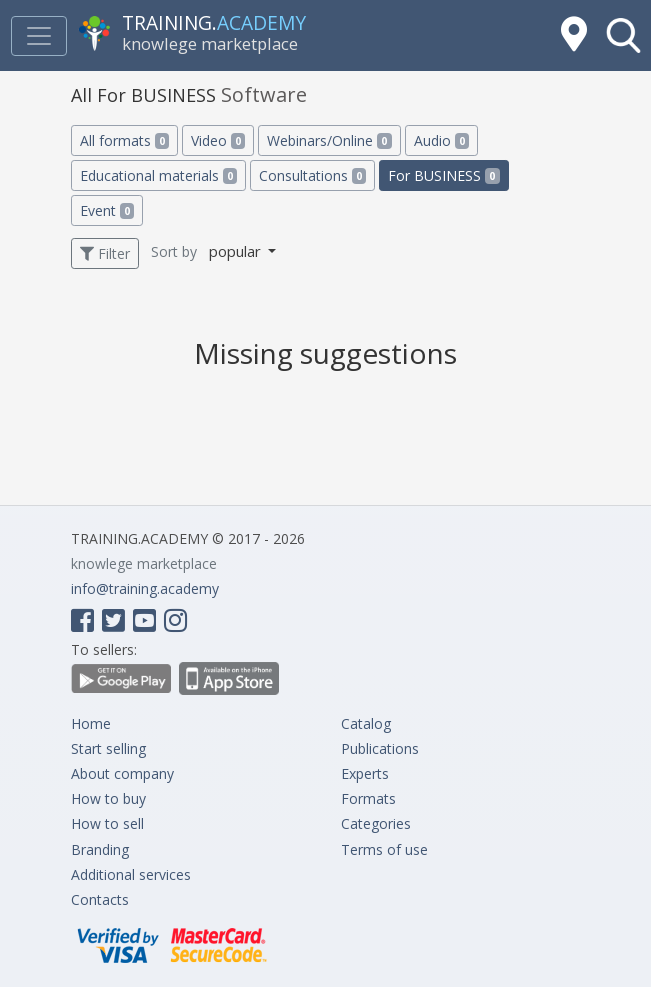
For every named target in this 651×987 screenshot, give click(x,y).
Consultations (312, 175)
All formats (124, 140)
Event (107, 210)
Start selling (108, 748)
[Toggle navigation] (39, 36)
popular (237, 251)
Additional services (131, 874)
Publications (380, 748)
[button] (623, 35)
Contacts (100, 899)
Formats (368, 798)
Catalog (366, 723)
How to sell (107, 823)
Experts (365, 773)
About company (122, 773)
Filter (105, 253)
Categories (376, 823)
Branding (100, 849)
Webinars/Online (329, 140)
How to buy (108, 798)
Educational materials (158, 175)
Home (91, 723)
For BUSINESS (443, 175)
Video (218, 140)
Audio (441, 140)
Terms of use (384, 849)
